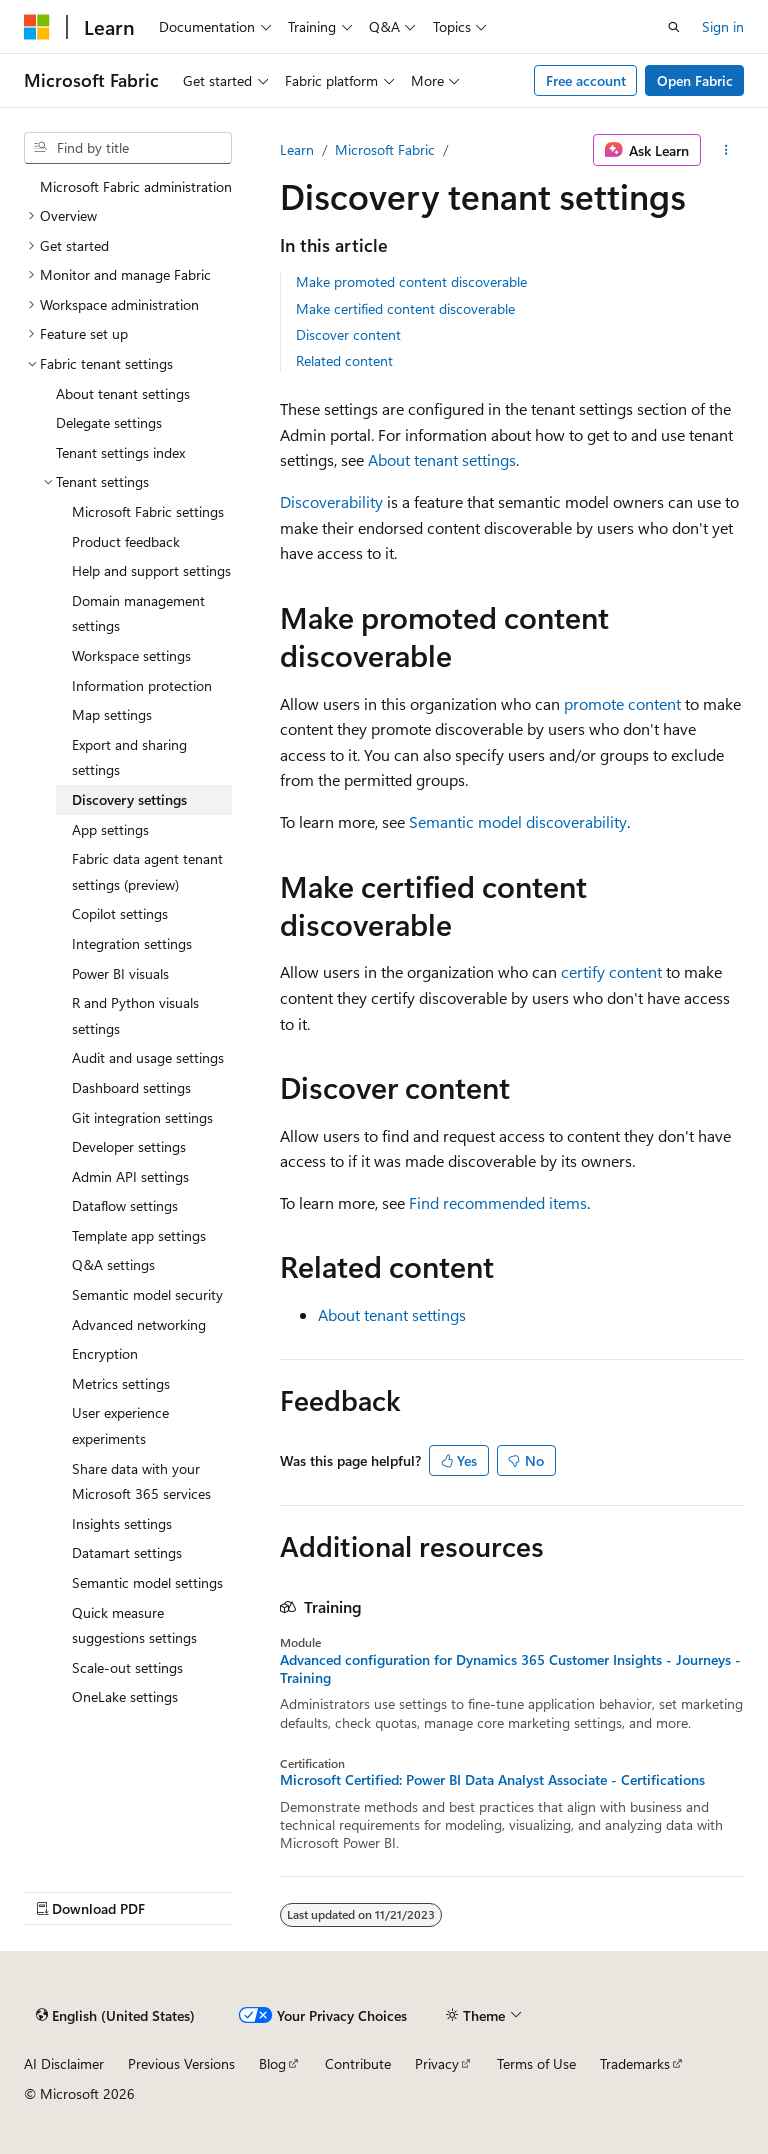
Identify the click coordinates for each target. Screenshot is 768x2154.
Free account (586, 80)
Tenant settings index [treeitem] (120, 452)
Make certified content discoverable (405, 308)
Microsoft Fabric (385, 149)
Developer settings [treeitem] (129, 1146)
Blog (272, 2063)
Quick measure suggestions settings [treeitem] (134, 1625)
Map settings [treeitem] (112, 714)
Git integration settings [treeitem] (142, 1117)
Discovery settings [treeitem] (129, 799)
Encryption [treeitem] (105, 1353)
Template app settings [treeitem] (139, 1235)
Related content (344, 360)
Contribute (358, 2063)
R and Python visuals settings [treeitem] (135, 1015)
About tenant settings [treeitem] (123, 393)
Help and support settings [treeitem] (151, 570)
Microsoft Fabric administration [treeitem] (136, 186)
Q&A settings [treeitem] (113, 1264)
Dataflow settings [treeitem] (125, 1205)
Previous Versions (181, 2063)
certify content (611, 971)
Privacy (437, 2063)
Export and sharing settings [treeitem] (129, 757)
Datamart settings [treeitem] (127, 1552)
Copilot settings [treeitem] (120, 913)
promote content (622, 703)
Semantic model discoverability (518, 821)
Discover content (348, 334)
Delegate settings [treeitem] (109, 422)
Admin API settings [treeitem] (130, 1176)
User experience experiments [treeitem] (120, 1425)
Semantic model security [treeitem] (147, 1294)
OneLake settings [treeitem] (125, 1696)
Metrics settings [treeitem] (121, 1383)
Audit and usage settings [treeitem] (148, 1057)
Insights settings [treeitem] (122, 1523)
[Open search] (674, 27)
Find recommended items (498, 1202)
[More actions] (726, 150)
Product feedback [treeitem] (126, 541)
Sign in (723, 26)
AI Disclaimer (64, 2063)
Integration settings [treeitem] (132, 943)
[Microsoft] (37, 27)
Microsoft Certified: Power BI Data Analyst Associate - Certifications (492, 1780)
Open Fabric (695, 80)
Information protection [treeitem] (142, 685)
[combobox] (128, 148)
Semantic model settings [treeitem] (147, 1582)
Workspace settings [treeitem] (131, 655)
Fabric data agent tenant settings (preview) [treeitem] (147, 871)
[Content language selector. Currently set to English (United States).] (115, 2016)
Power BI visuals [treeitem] (120, 973)
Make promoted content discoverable (411, 281)
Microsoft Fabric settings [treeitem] (148, 511)
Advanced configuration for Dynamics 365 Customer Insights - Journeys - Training (510, 1669)
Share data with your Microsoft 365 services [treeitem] (141, 1481)
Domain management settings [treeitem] (138, 613)
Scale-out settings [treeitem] (127, 1667)
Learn (297, 149)
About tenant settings (442, 459)
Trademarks (635, 2063)
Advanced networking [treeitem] (139, 1324)
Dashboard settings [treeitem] (131, 1087)
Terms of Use (536, 2063)
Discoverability (331, 501)
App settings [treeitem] (110, 829)
